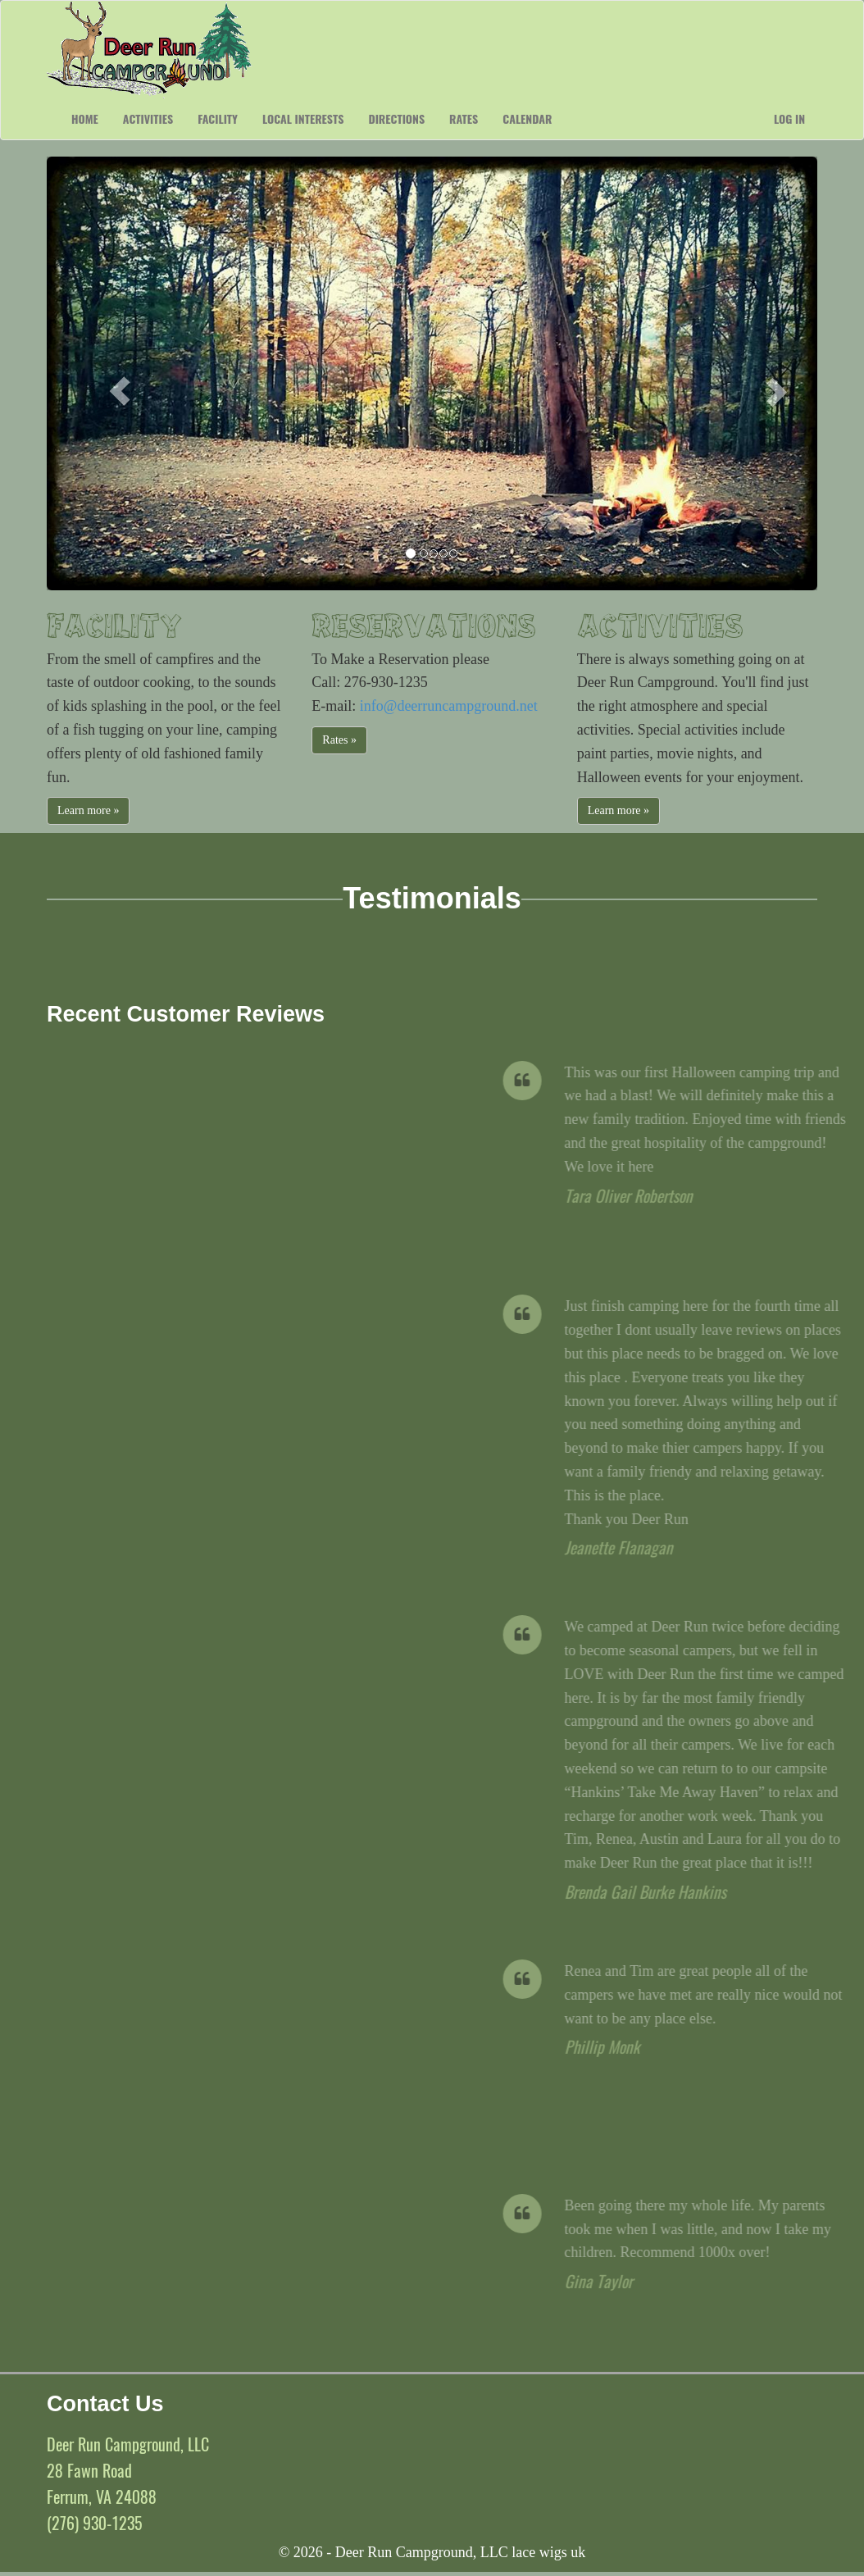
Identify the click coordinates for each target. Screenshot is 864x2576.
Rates (463, 118)
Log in (789, 118)
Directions (396, 118)
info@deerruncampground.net (449, 706)
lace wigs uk (548, 2552)
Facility (218, 118)
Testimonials (432, 898)
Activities (148, 118)
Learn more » (88, 810)
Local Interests (302, 118)
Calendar (527, 118)
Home (84, 118)
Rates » (339, 740)
